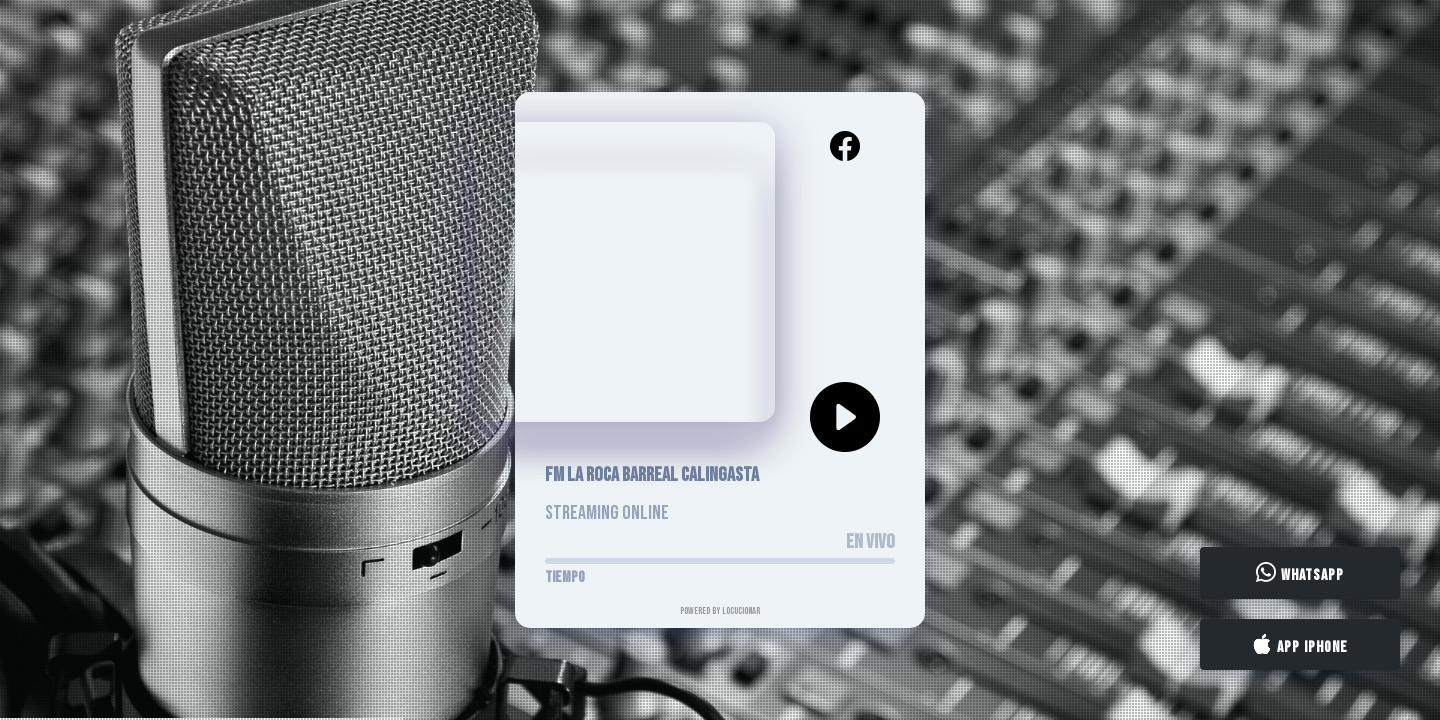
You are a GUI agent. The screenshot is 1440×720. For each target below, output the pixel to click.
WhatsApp (1300, 574)
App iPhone (1300, 645)
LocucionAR (741, 611)
